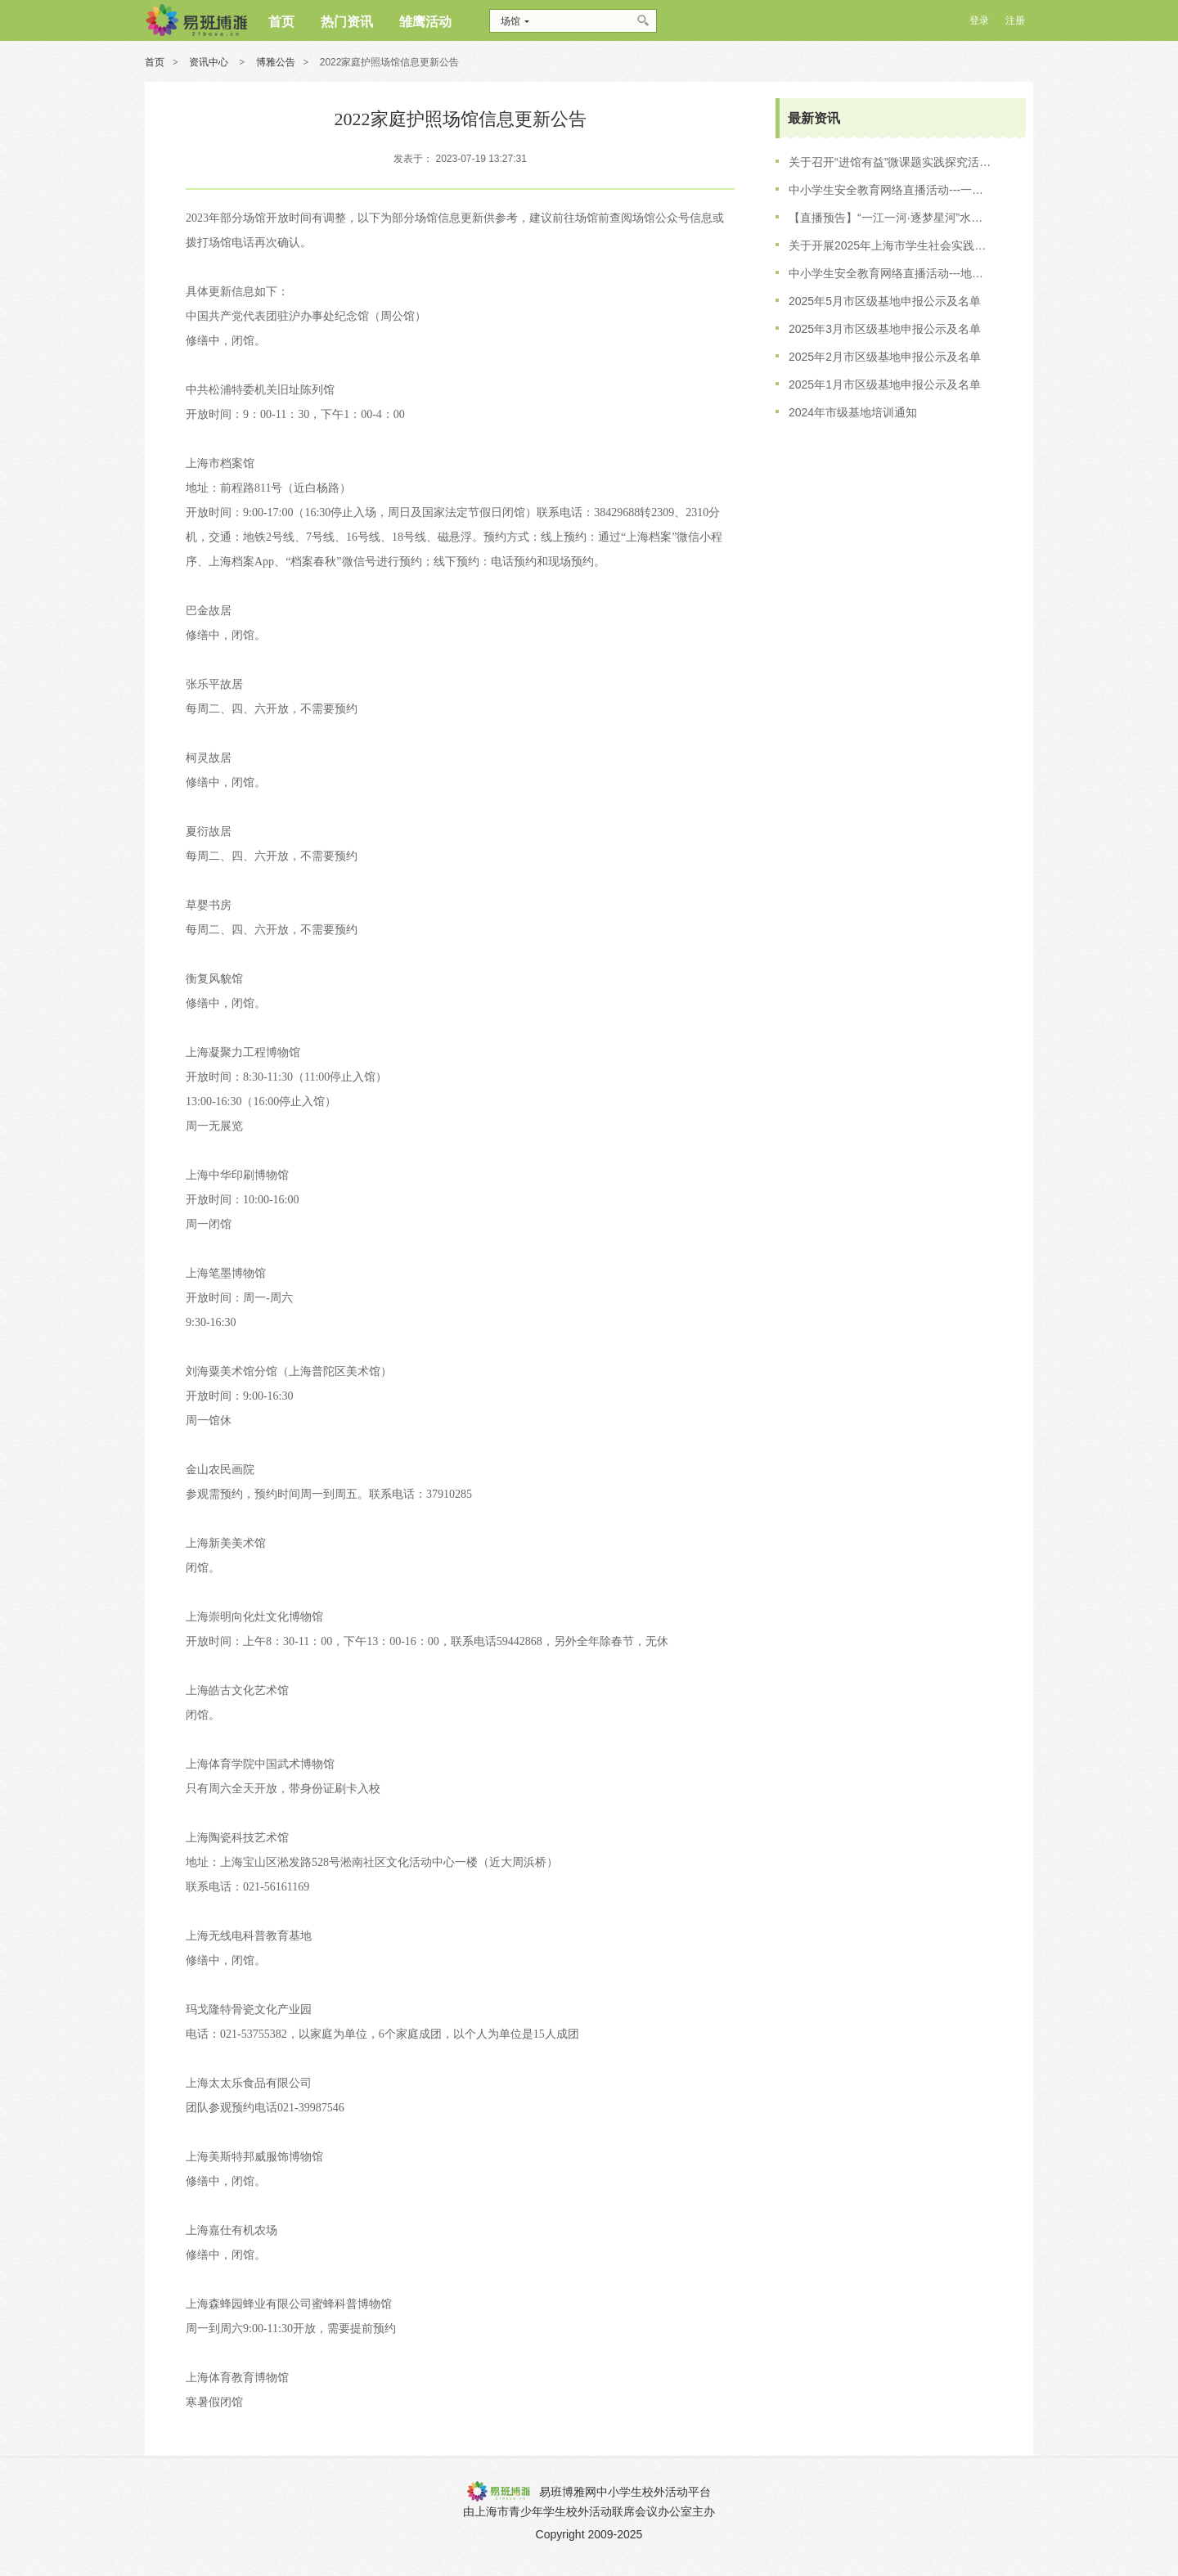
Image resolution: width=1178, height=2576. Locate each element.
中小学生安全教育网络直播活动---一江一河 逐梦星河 (891, 189)
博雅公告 (275, 62)
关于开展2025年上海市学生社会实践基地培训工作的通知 (891, 245)
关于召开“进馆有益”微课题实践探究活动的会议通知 (891, 162)
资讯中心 (210, 62)
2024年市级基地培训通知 (853, 412)
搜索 (644, 21)
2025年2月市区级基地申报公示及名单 (885, 356)
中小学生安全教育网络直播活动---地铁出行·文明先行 (891, 273)
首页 (154, 62)
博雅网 (196, 20)
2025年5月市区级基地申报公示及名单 (885, 301)
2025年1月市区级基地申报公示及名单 (885, 384)
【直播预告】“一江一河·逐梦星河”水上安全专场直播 (891, 217)
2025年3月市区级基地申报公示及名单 (885, 328)
